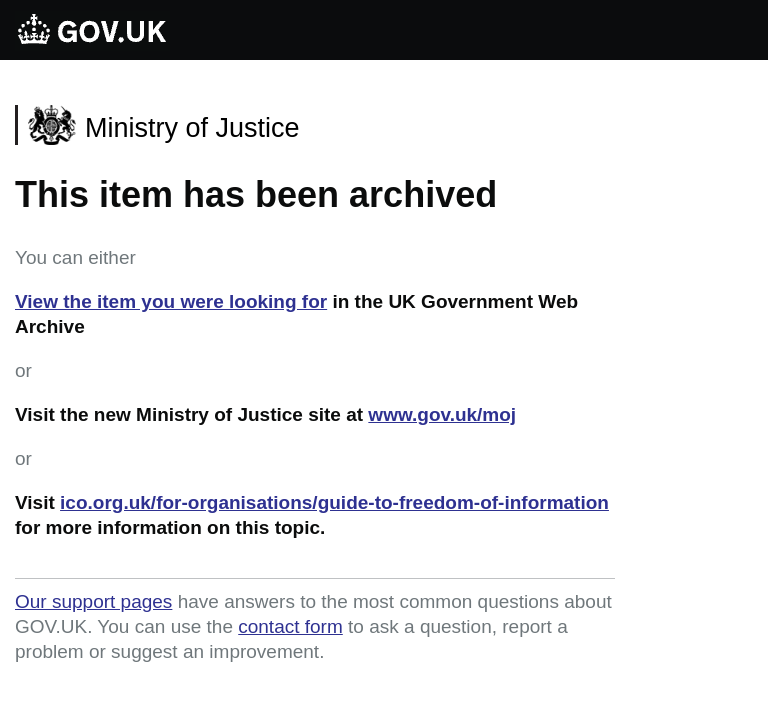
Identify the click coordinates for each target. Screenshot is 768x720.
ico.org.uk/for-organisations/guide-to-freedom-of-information (334, 502)
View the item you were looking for (171, 301)
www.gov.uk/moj (442, 414)
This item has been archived (256, 194)
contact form (290, 626)
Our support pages (93, 601)
